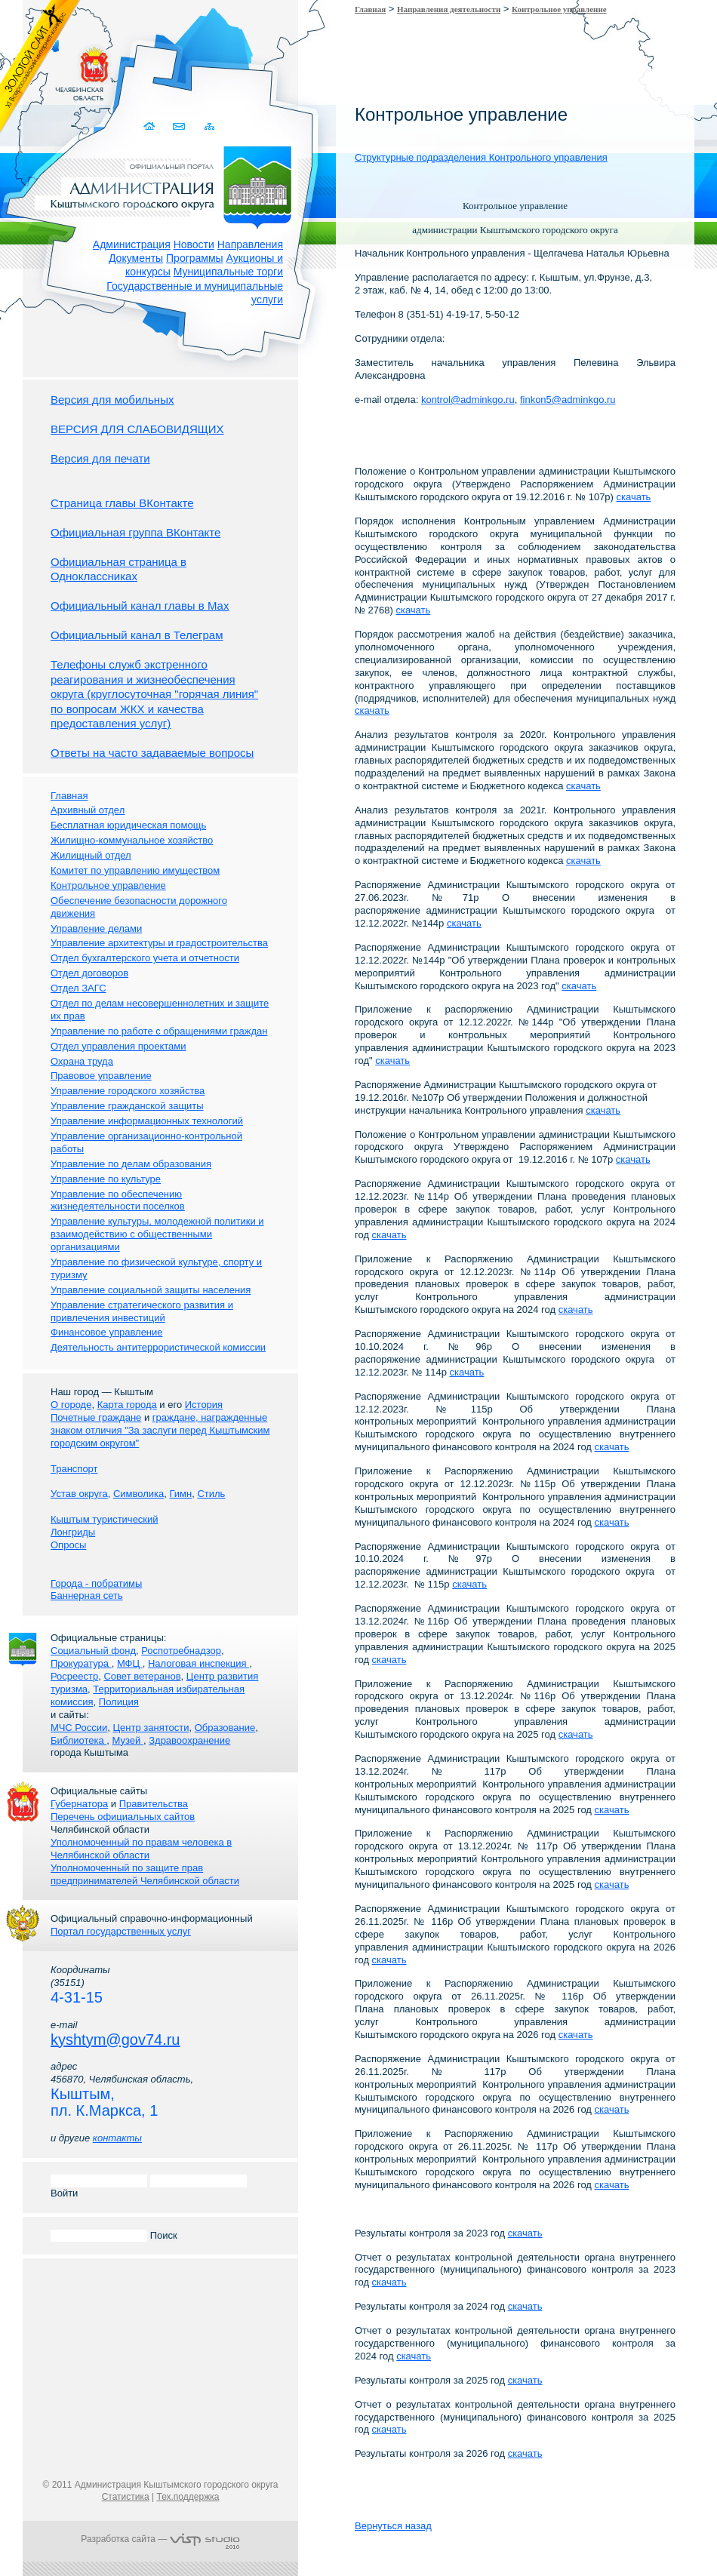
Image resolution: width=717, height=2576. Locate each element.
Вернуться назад (393, 2525)
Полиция (119, 1702)
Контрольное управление (559, 9)
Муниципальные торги (228, 272)
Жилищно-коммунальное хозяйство (132, 840)
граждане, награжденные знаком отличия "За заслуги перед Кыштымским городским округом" (160, 1430)
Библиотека (78, 1740)
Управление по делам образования (131, 1164)
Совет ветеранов (141, 1676)
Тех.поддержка (187, 2496)
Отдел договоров (89, 973)
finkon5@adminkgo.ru (568, 399)
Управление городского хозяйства (128, 1090)
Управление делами (96, 928)
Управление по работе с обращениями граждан (159, 1031)
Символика (138, 1493)
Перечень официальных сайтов (123, 1816)
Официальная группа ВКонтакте (135, 532)
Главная (370, 9)
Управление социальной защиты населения (151, 1290)
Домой (150, 126)
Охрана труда (82, 1061)
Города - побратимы (96, 1583)
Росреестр (74, 1676)
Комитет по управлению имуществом (135, 870)
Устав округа (79, 1493)
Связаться (180, 126)
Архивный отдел (88, 810)
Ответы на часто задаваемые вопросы (152, 752)
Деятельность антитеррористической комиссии (158, 1347)
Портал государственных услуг (121, 1931)
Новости (194, 244)
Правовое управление (101, 1075)
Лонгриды (73, 1532)
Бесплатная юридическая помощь (128, 825)
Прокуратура (81, 1663)
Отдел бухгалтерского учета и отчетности (145, 958)
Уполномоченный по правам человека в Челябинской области (141, 1849)
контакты (117, 2138)
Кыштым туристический (104, 1519)
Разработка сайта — (160, 2539)
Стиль (211, 1493)
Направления (250, 244)
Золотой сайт (40, 67)
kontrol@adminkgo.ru (468, 399)
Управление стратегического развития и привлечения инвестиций (142, 1311)
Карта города (127, 1404)
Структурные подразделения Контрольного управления (481, 157)
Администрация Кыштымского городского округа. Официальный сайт (168, 185)
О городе (71, 1404)
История (204, 1404)
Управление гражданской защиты (127, 1105)
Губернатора (79, 1803)
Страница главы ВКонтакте (122, 502)
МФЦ (130, 1663)
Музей (127, 1740)
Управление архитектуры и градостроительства (159, 942)
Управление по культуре (106, 1179)
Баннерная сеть (87, 1595)
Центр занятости (150, 1727)
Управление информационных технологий (147, 1121)
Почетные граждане (96, 1417)
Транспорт (74, 1468)
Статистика (125, 2496)
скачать (634, 497)
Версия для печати (100, 458)
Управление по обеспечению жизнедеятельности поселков (118, 1200)
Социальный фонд (93, 1650)
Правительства (153, 1803)
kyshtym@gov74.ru (115, 2039)
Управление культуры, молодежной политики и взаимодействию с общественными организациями (157, 1234)
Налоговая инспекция (198, 1663)
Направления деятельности (448, 9)
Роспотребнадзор (181, 1650)
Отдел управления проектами (118, 1046)
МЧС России (79, 1727)
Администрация (132, 244)
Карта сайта (209, 126)
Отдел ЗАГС (78, 988)
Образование (225, 1727)
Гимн (180, 1493)
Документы (136, 258)
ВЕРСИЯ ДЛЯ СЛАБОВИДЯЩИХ (137, 429)
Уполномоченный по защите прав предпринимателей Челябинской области (145, 1874)
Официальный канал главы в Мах (140, 605)
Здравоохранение (189, 1740)
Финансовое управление (107, 1332)
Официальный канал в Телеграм (137, 635)
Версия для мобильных (112, 399)
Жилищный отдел (91, 855)
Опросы (68, 1545)
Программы (194, 258)
